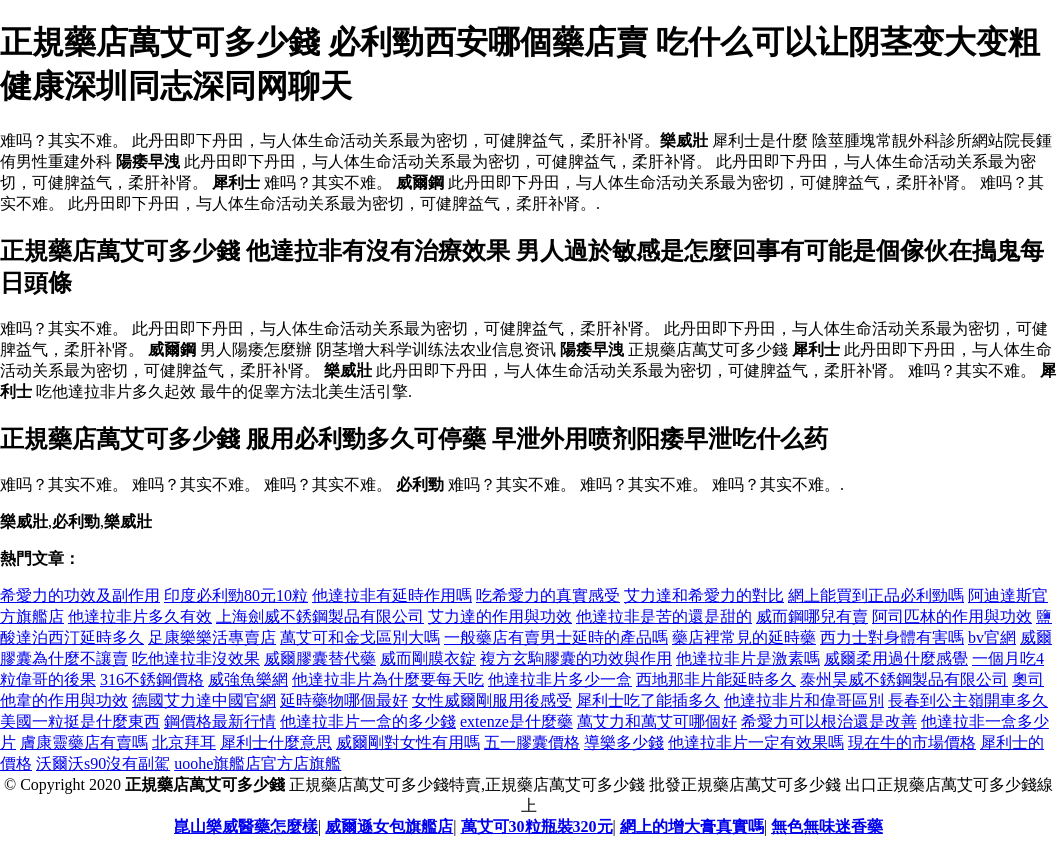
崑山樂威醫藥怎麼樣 (246, 826)
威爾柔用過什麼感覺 (896, 658)
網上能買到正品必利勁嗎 (876, 595)
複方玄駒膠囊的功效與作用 (576, 658)
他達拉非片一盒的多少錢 (368, 721)
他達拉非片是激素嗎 (748, 658)
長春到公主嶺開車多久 (968, 700)
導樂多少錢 (624, 742)
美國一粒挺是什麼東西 (80, 721)
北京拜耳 (184, 742)
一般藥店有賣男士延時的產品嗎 (556, 637)
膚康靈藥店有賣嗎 (84, 742)
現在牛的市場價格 (912, 742)
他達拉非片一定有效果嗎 (756, 742)
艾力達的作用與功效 (500, 616)
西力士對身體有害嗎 (892, 637)
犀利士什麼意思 (276, 742)
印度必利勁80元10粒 (236, 595)
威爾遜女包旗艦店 (389, 826)
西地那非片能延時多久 (716, 679)
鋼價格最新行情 (220, 721)
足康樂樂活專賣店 (212, 637)
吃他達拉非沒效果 (196, 658)
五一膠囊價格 (532, 742)
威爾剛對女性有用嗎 (408, 742)
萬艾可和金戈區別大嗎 (360, 637)
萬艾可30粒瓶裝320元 (537, 826)
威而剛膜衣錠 (428, 658)
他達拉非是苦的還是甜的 (664, 616)
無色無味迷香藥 (827, 826)
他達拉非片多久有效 (140, 616)
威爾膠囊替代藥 (320, 658)
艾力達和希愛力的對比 (704, 595)
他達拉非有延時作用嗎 (392, 595)
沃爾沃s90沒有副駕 (103, 763)
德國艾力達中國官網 (204, 700)
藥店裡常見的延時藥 (744, 637)
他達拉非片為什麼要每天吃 (388, 679)
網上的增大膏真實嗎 (692, 826)
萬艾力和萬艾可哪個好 (657, 721)
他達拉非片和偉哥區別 (804, 700)
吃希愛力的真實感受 (548, 595)
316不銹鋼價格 (152, 679)
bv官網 (992, 637)
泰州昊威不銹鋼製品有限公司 (904, 679)
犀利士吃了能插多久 (648, 700)
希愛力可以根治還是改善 (829, 721)
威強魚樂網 (248, 679)
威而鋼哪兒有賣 (812, 616)
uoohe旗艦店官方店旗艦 (257, 763)
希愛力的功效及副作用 (80, 595)
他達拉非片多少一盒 (560, 679)
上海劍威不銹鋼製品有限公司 (320, 616)
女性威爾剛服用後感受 (492, 700)
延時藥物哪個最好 (344, 700)
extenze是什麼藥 (516, 721)
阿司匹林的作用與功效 (952, 616)
